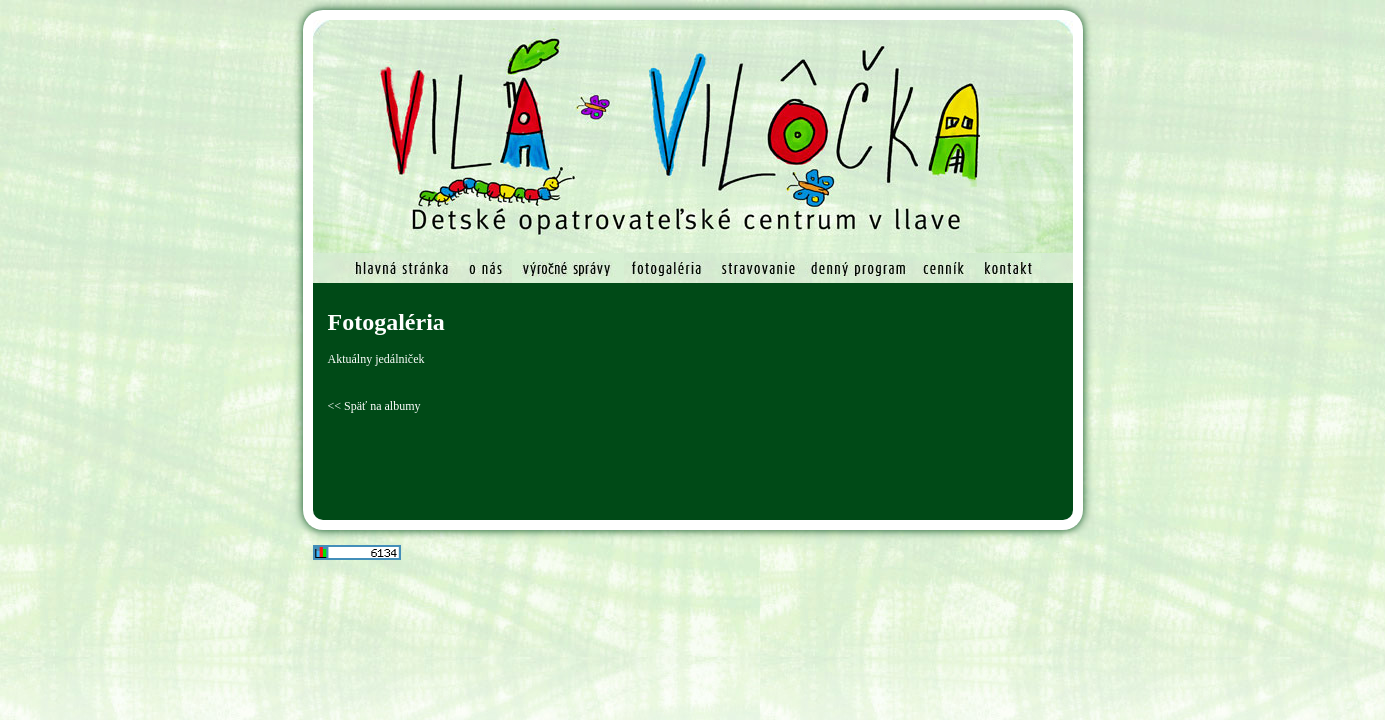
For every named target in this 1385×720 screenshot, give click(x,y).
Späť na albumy (382, 406)
